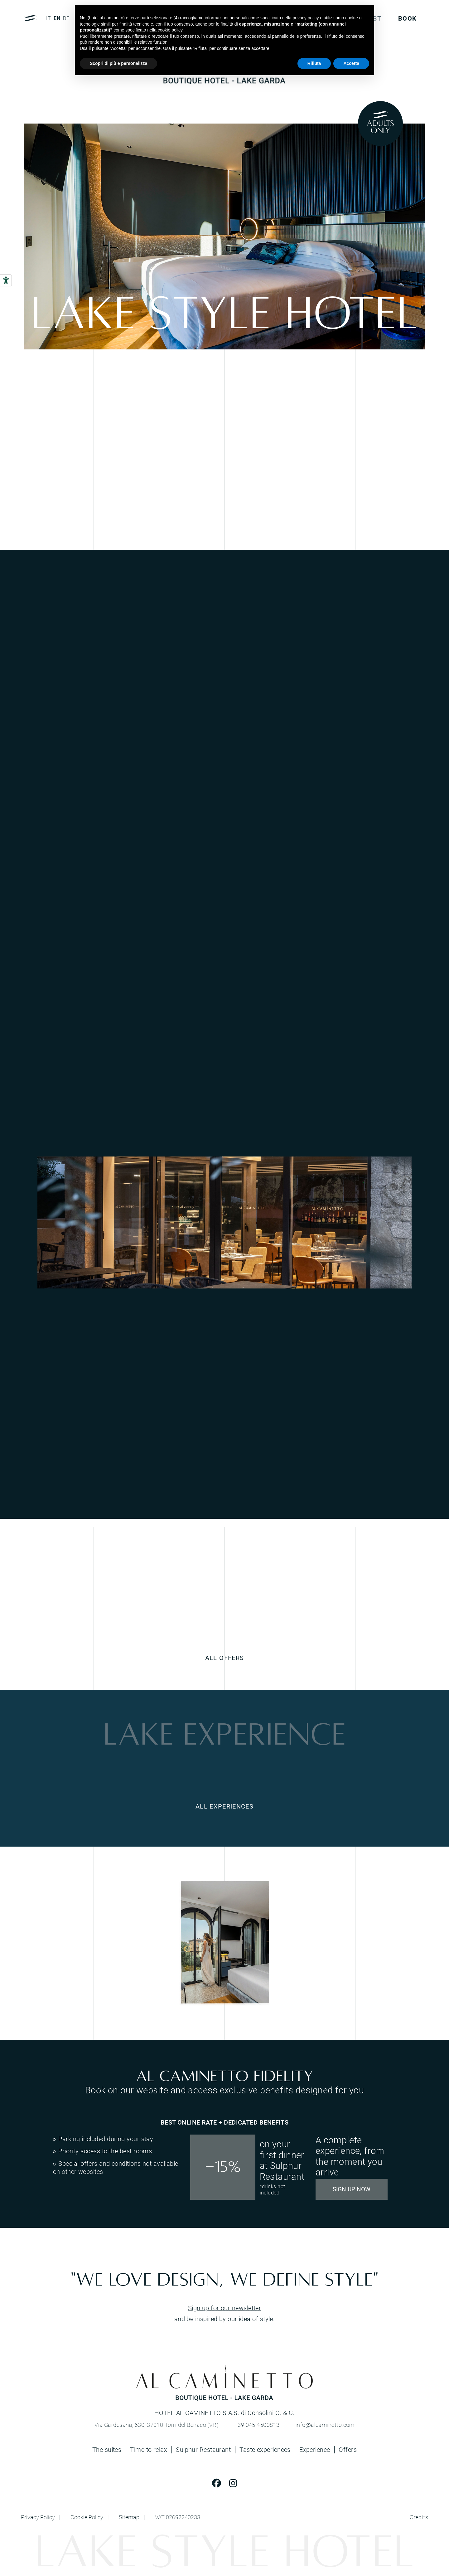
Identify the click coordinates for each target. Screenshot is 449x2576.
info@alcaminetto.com (325, 2424)
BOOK (407, 18)
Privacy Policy (38, 2517)
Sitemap (129, 2517)
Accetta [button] (351, 63)
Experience (314, 2449)
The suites (107, 2449)
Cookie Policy (86, 2517)
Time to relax (148, 2449)
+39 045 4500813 (257, 2424)
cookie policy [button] (170, 29)
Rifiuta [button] (314, 63)
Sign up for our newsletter (224, 2308)
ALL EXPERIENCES (224, 1806)
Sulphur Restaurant (203, 2449)
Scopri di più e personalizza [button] (118, 63)
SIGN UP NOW (351, 2189)
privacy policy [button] (305, 17)
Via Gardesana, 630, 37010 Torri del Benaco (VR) (156, 2424)
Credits (419, 2517)
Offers (348, 2449)
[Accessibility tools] (6, 280)
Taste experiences (265, 2449)
